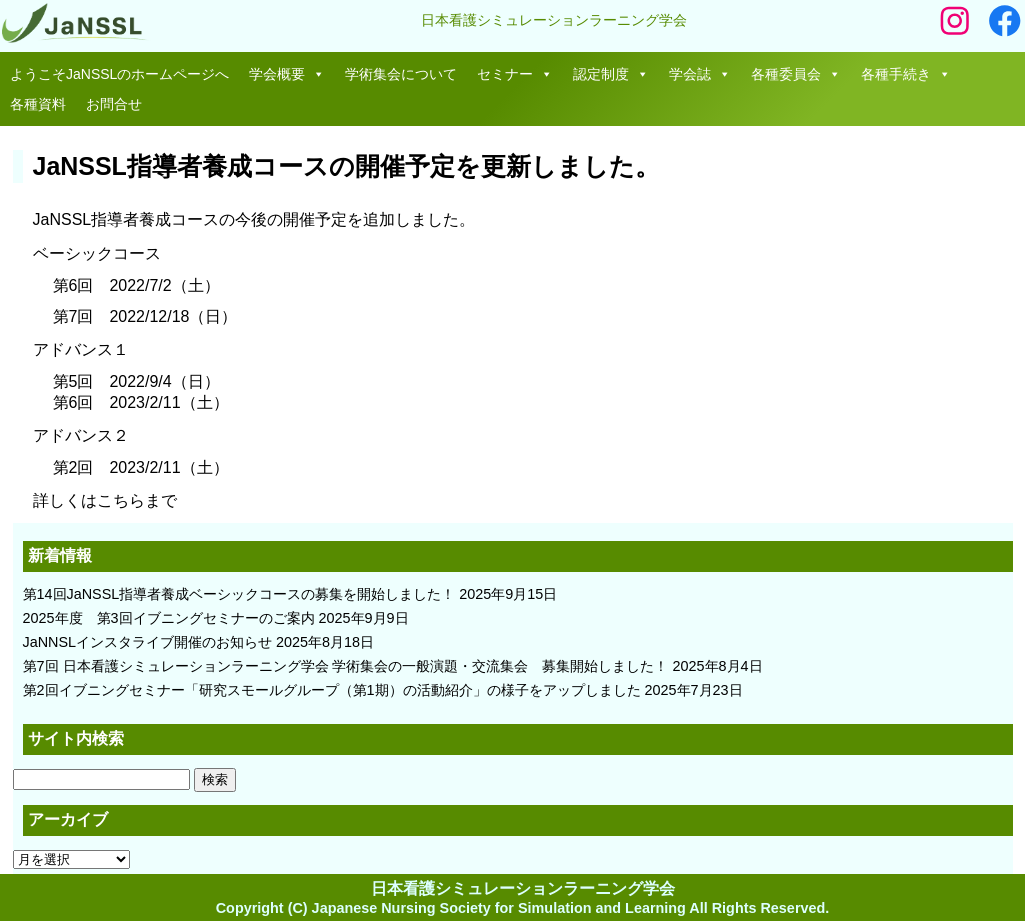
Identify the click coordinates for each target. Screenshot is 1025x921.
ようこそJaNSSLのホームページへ (119, 74)
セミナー (515, 74)
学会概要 (287, 74)
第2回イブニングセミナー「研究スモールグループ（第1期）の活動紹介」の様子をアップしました (332, 690)
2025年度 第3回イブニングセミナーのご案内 (169, 618)
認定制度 (611, 74)
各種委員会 (796, 74)
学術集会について (401, 74)
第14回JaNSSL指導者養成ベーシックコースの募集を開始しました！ (239, 594)
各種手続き (906, 74)
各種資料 (38, 104)
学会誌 (700, 74)
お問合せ (114, 104)
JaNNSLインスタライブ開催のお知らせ (148, 642)
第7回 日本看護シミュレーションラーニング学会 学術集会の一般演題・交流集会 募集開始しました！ (346, 666)
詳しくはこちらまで (105, 500)
